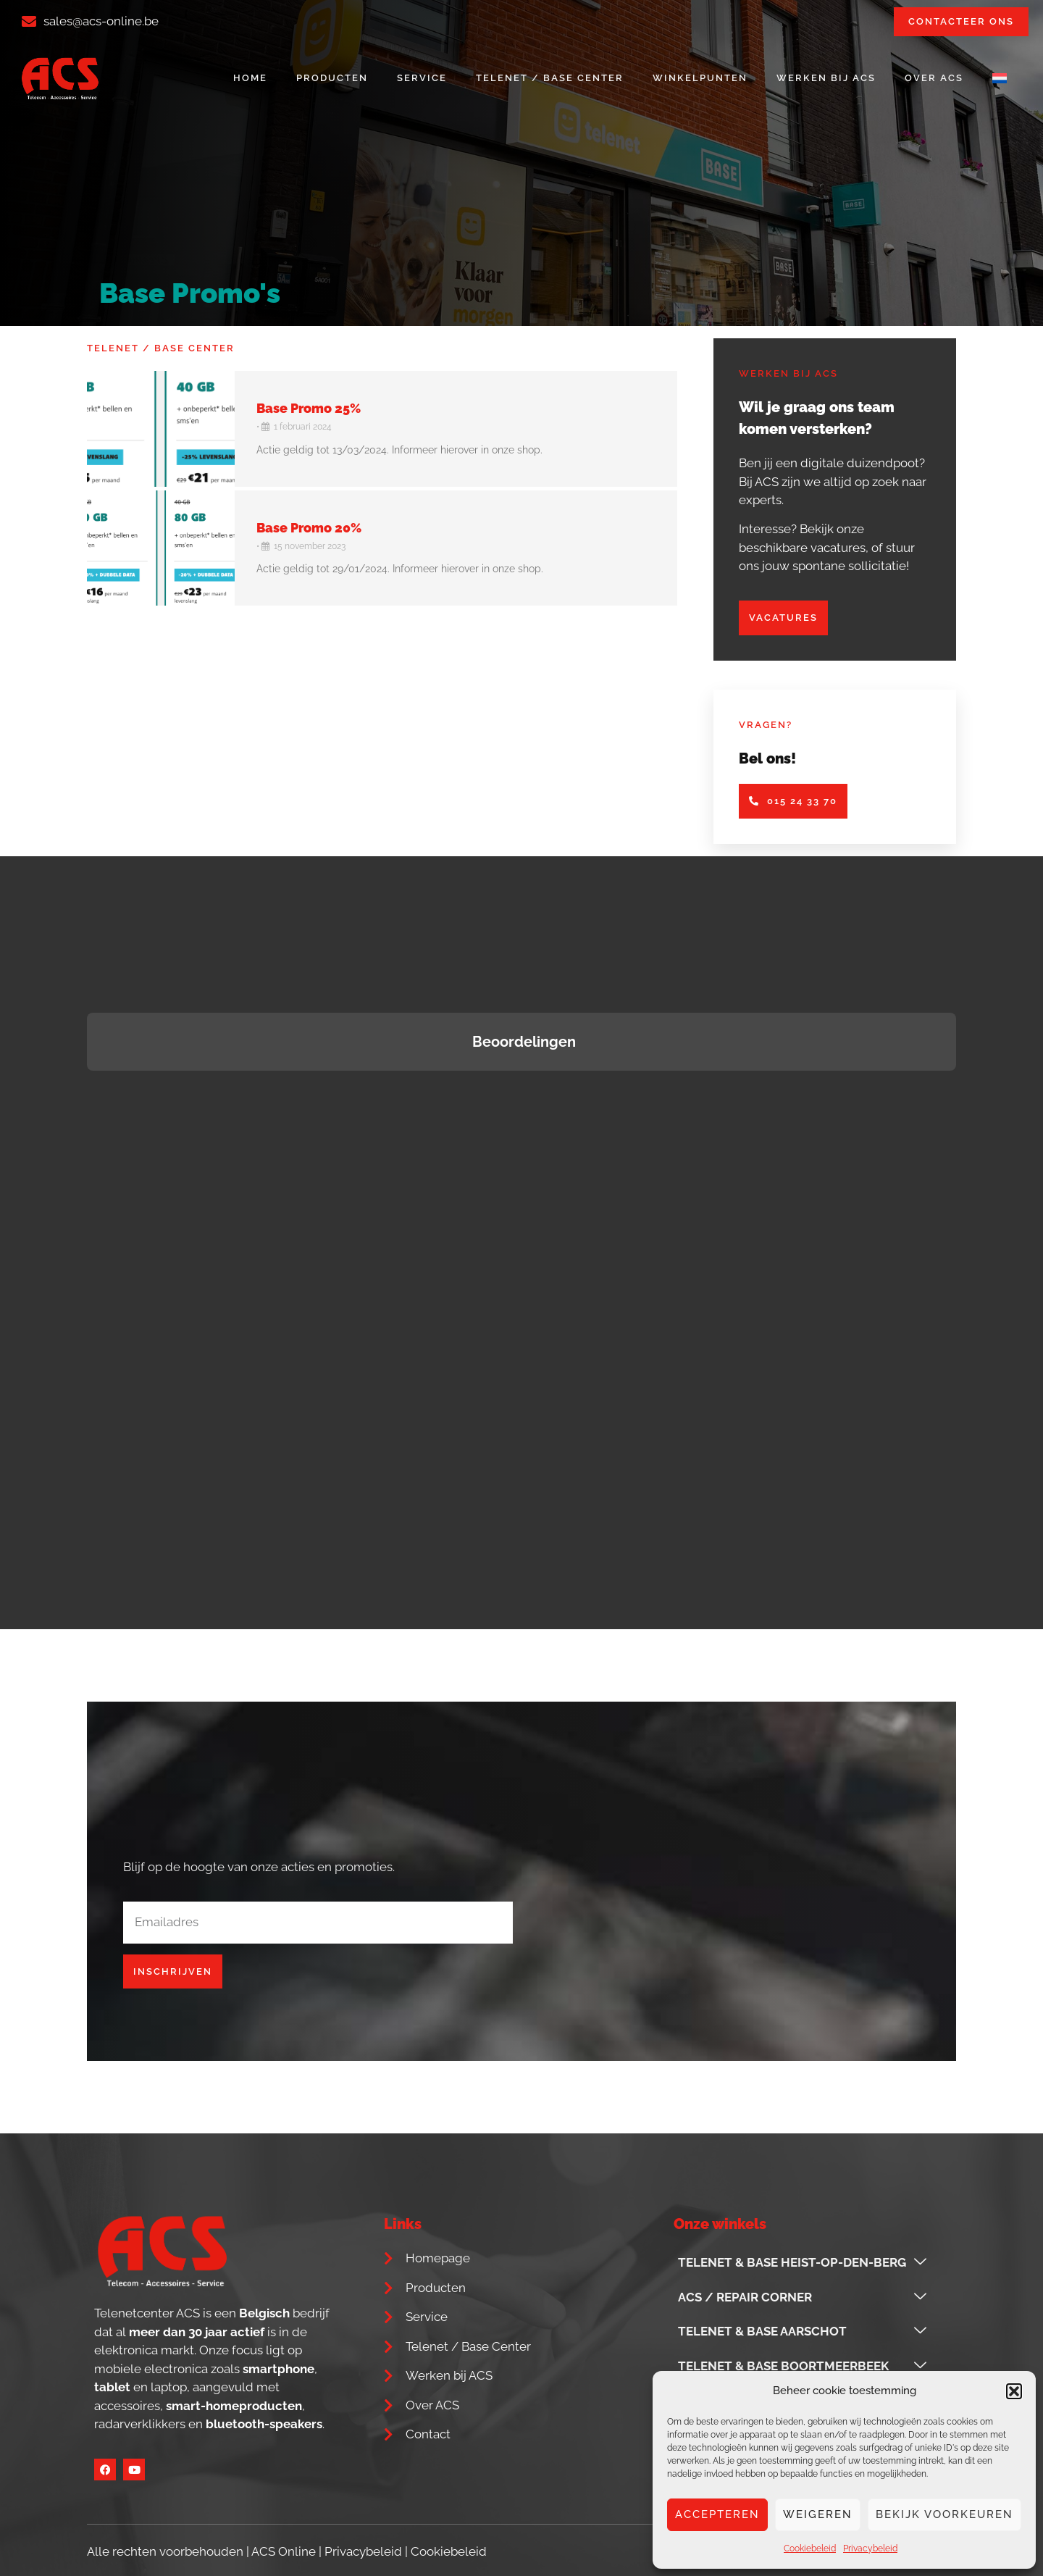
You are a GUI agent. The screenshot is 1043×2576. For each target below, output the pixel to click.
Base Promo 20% (308, 527)
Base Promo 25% (308, 408)
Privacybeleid (870, 2548)
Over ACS (934, 77)
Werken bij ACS (826, 77)
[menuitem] (999, 78)
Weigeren (818, 2514)
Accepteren (717, 2514)
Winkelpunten (700, 77)
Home (250, 77)
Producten (332, 77)
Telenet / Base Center (550, 77)
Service (422, 77)
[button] (1014, 2391)
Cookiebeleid (810, 2548)
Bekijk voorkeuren (944, 2514)
